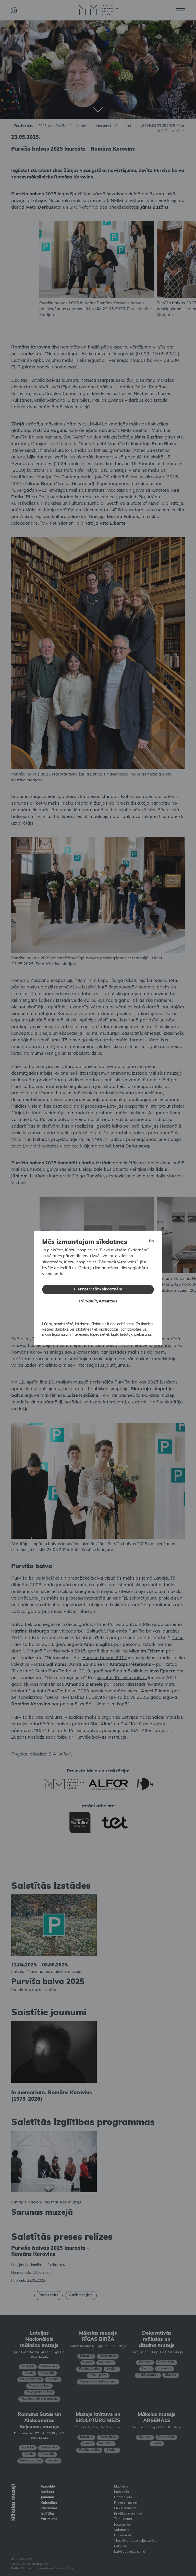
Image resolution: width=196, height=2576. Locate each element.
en (151, 1241)
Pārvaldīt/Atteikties (98, 1301)
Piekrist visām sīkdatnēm (98, 1289)
